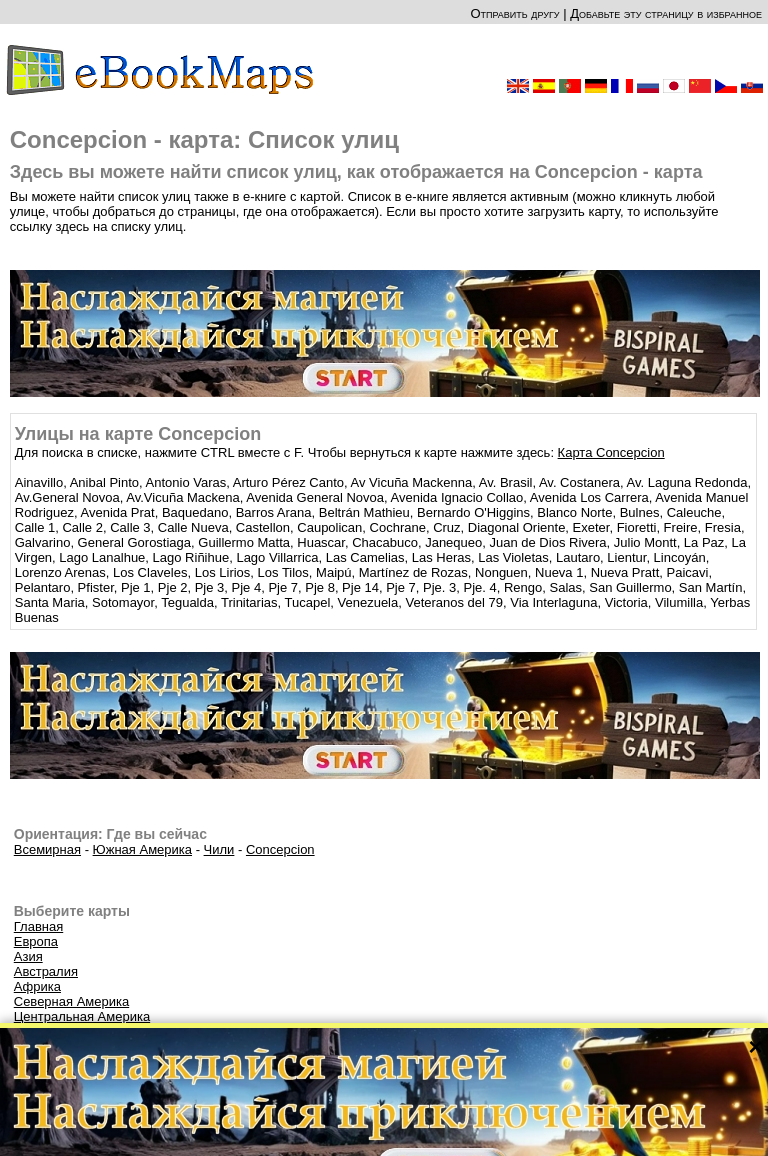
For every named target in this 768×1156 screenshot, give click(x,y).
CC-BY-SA (443, 1123)
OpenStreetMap (372, 1123)
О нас (303, 1135)
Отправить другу (514, 13)
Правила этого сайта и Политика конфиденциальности (468, 1135)
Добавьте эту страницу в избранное (666, 13)
